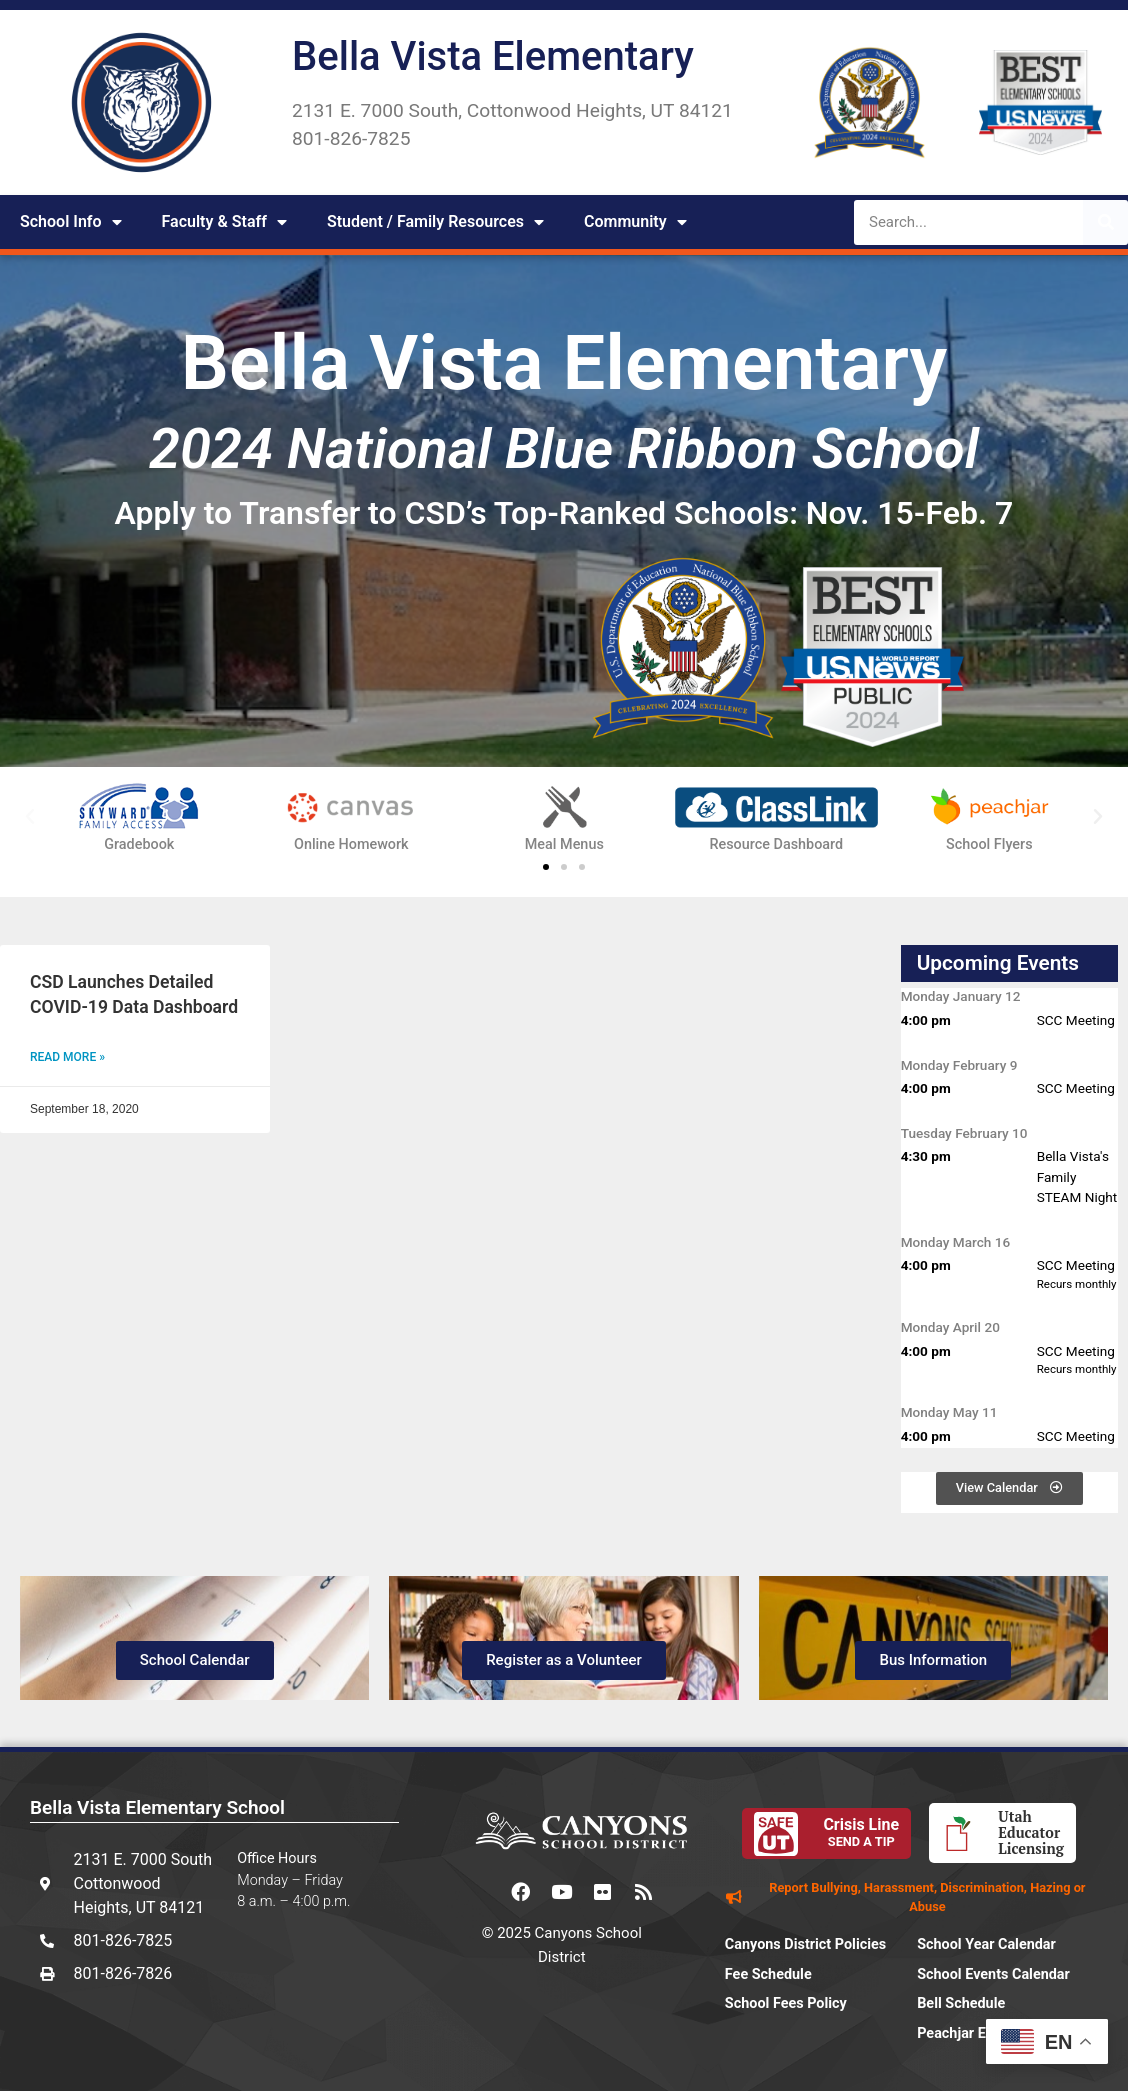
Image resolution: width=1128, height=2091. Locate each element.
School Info (71, 222)
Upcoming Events (998, 963)
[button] (30, 817)
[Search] (1105, 222)
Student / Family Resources (435, 222)
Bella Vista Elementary (493, 56)
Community (635, 222)
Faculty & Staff (224, 222)
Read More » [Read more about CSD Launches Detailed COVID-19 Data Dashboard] (67, 1057)
